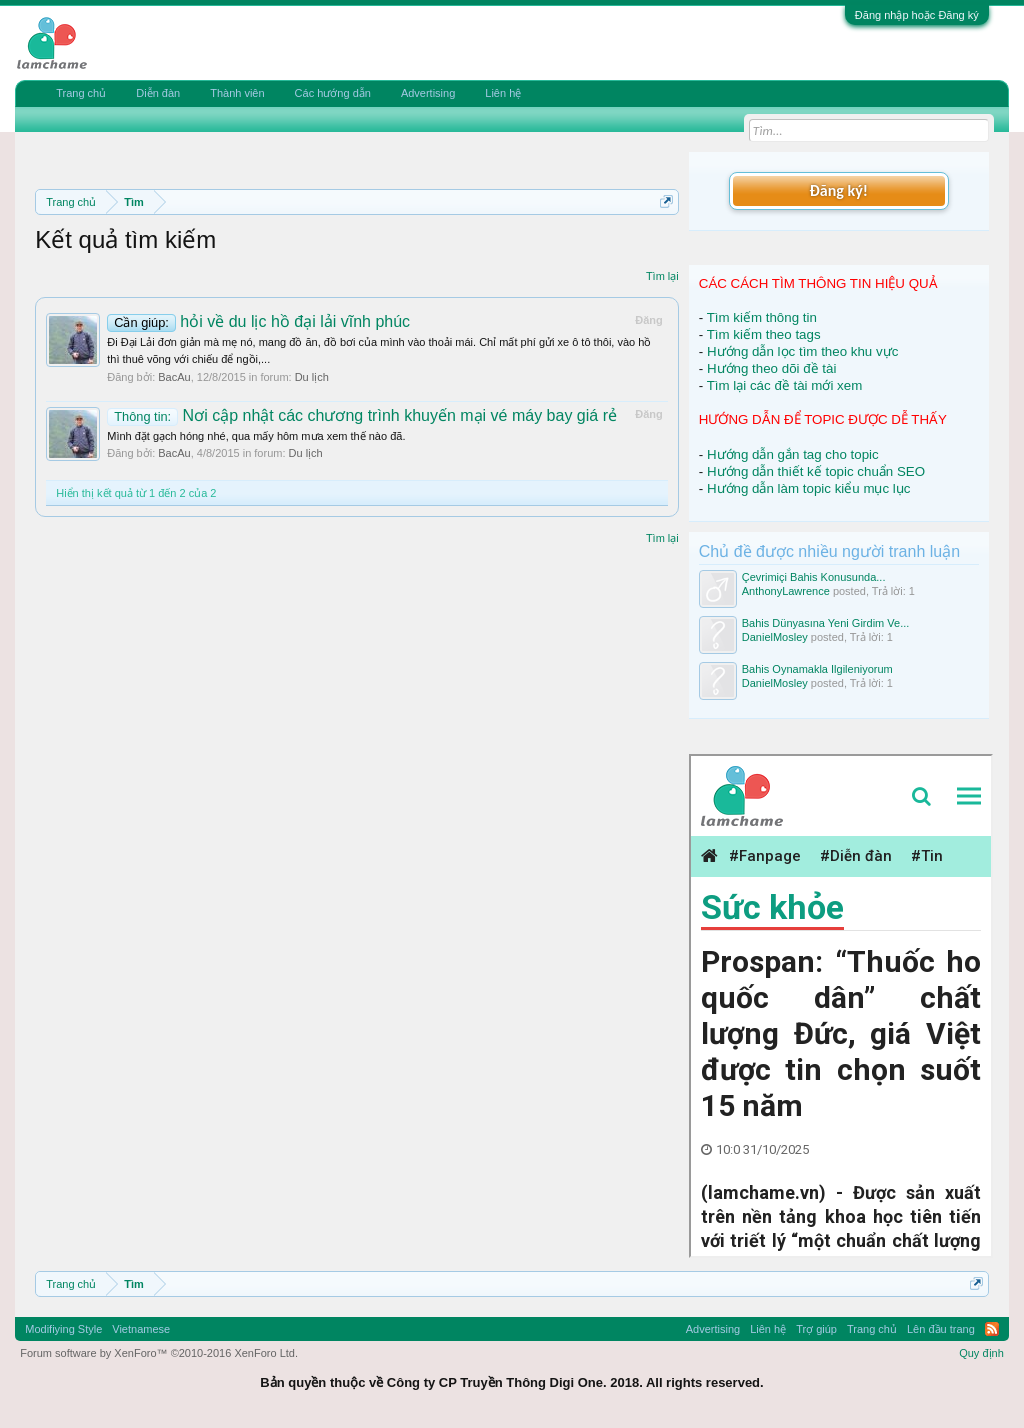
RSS (992, 1329)
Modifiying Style (63, 1329)
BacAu (174, 377)
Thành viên (237, 93)
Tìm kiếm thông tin (762, 317)
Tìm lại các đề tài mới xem (785, 385)
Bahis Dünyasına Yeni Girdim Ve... (826, 623)
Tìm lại (662, 276)
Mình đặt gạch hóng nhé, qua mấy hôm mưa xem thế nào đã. (256, 436)
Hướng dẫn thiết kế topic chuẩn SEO (816, 471)
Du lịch (312, 377)
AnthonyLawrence (786, 591)
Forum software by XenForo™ (159, 1353)
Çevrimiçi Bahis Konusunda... (814, 577)
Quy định (981, 1353)
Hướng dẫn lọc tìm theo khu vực (802, 351)
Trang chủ (81, 93)
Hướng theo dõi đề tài (771, 368)
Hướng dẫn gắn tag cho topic (793, 454)
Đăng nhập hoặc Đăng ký (917, 15)
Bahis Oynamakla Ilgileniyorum (817, 669)
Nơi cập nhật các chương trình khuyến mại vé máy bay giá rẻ (362, 415)
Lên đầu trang (941, 1329)
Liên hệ (503, 93)
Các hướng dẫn (333, 93)
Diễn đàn (158, 93)
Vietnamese (141, 1329)
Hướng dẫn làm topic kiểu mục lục (809, 488)
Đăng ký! (839, 190)
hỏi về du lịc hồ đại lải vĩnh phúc (258, 321)
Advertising (428, 93)
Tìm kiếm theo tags (764, 334)
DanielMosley (775, 637)
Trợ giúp (816, 1329)
